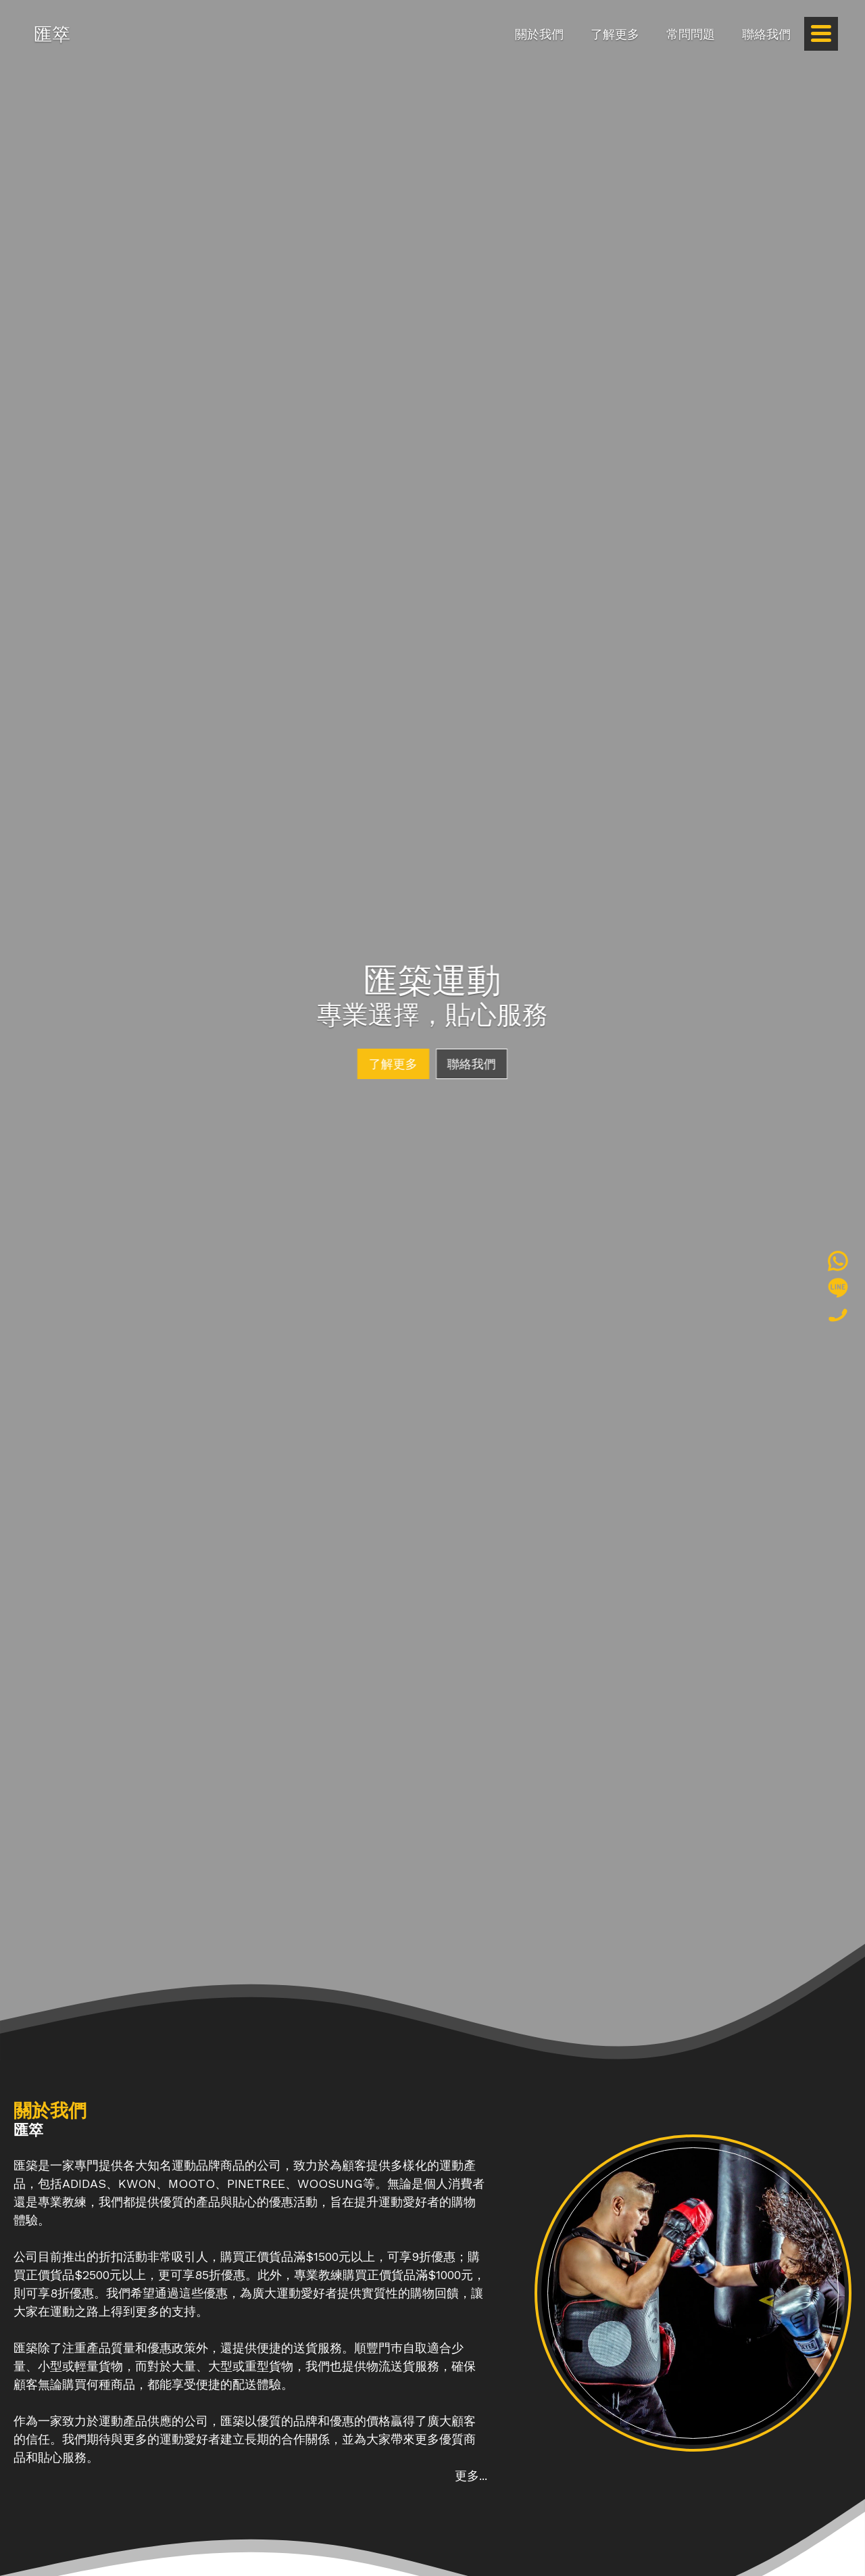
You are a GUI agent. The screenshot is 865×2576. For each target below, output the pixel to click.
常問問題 (690, 34)
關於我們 (539, 34)
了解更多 (615, 34)
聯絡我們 (766, 34)
